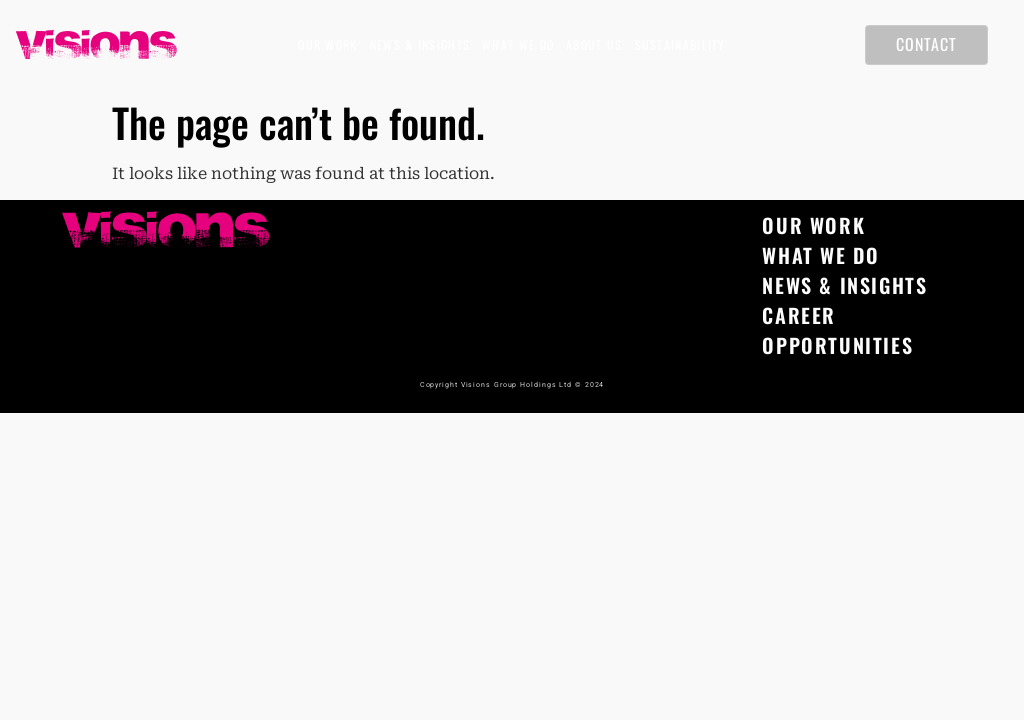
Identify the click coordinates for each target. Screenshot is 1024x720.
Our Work (327, 44)
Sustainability (680, 44)
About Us (594, 44)
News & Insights (420, 44)
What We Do (518, 44)
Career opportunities (837, 330)
